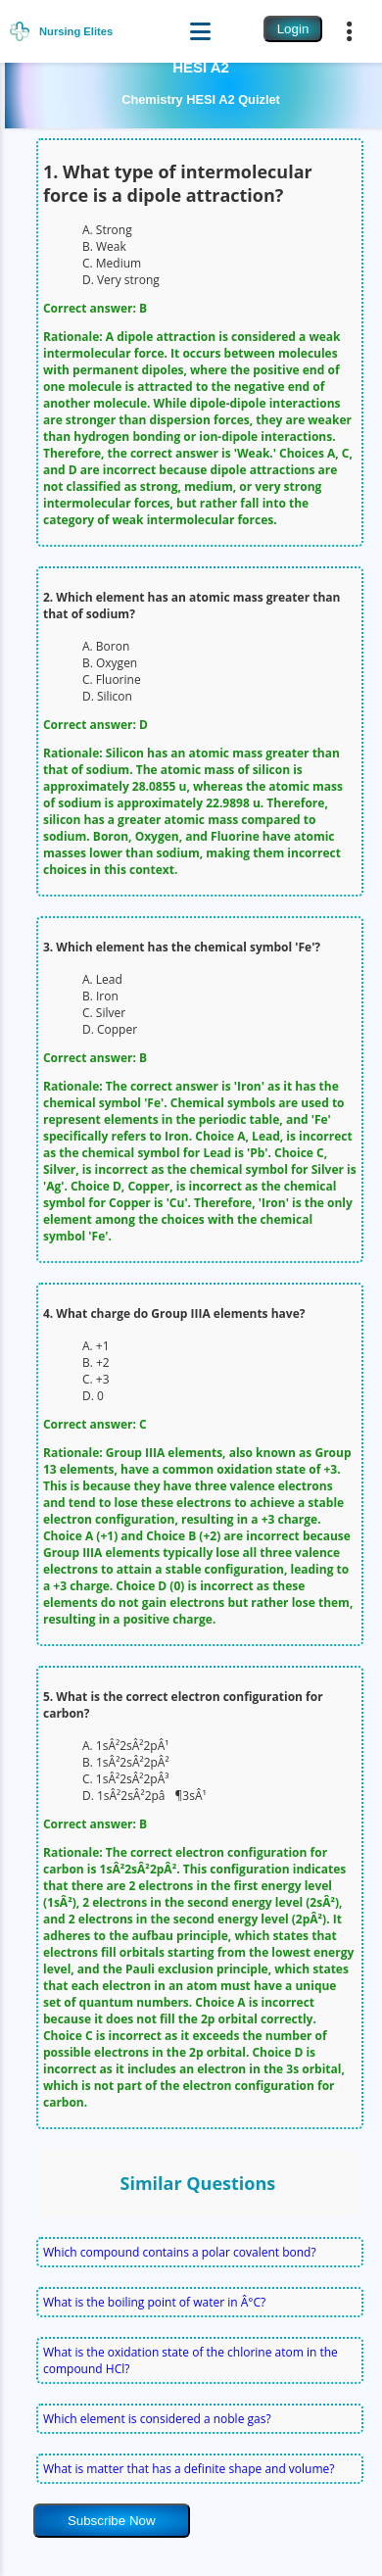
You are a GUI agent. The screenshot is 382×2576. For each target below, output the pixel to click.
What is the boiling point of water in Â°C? (154, 2302)
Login (293, 29)
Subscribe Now (112, 2520)
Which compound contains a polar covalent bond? (179, 2252)
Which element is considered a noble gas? (157, 2418)
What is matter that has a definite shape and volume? (189, 2468)
